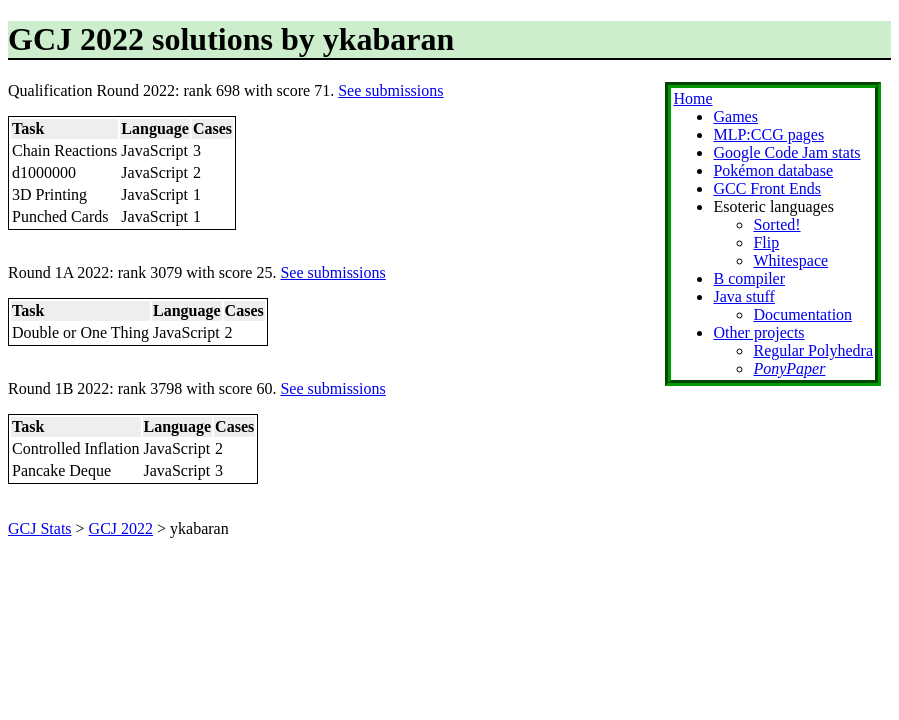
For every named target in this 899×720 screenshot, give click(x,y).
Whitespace (790, 260)
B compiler (749, 278)
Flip (766, 242)
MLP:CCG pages (768, 134)
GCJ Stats (40, 528)
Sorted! (776, 224)
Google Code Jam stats (786, 152)
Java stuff (743, 296)
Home (692, 98)
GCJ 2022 (121, 528)
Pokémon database (773, 170)
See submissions (390, 90)
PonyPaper (789, 368)
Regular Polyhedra (813, 350)
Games (735, 116)
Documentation (802, 314)
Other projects (758, 332)
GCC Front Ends (767, 188)
